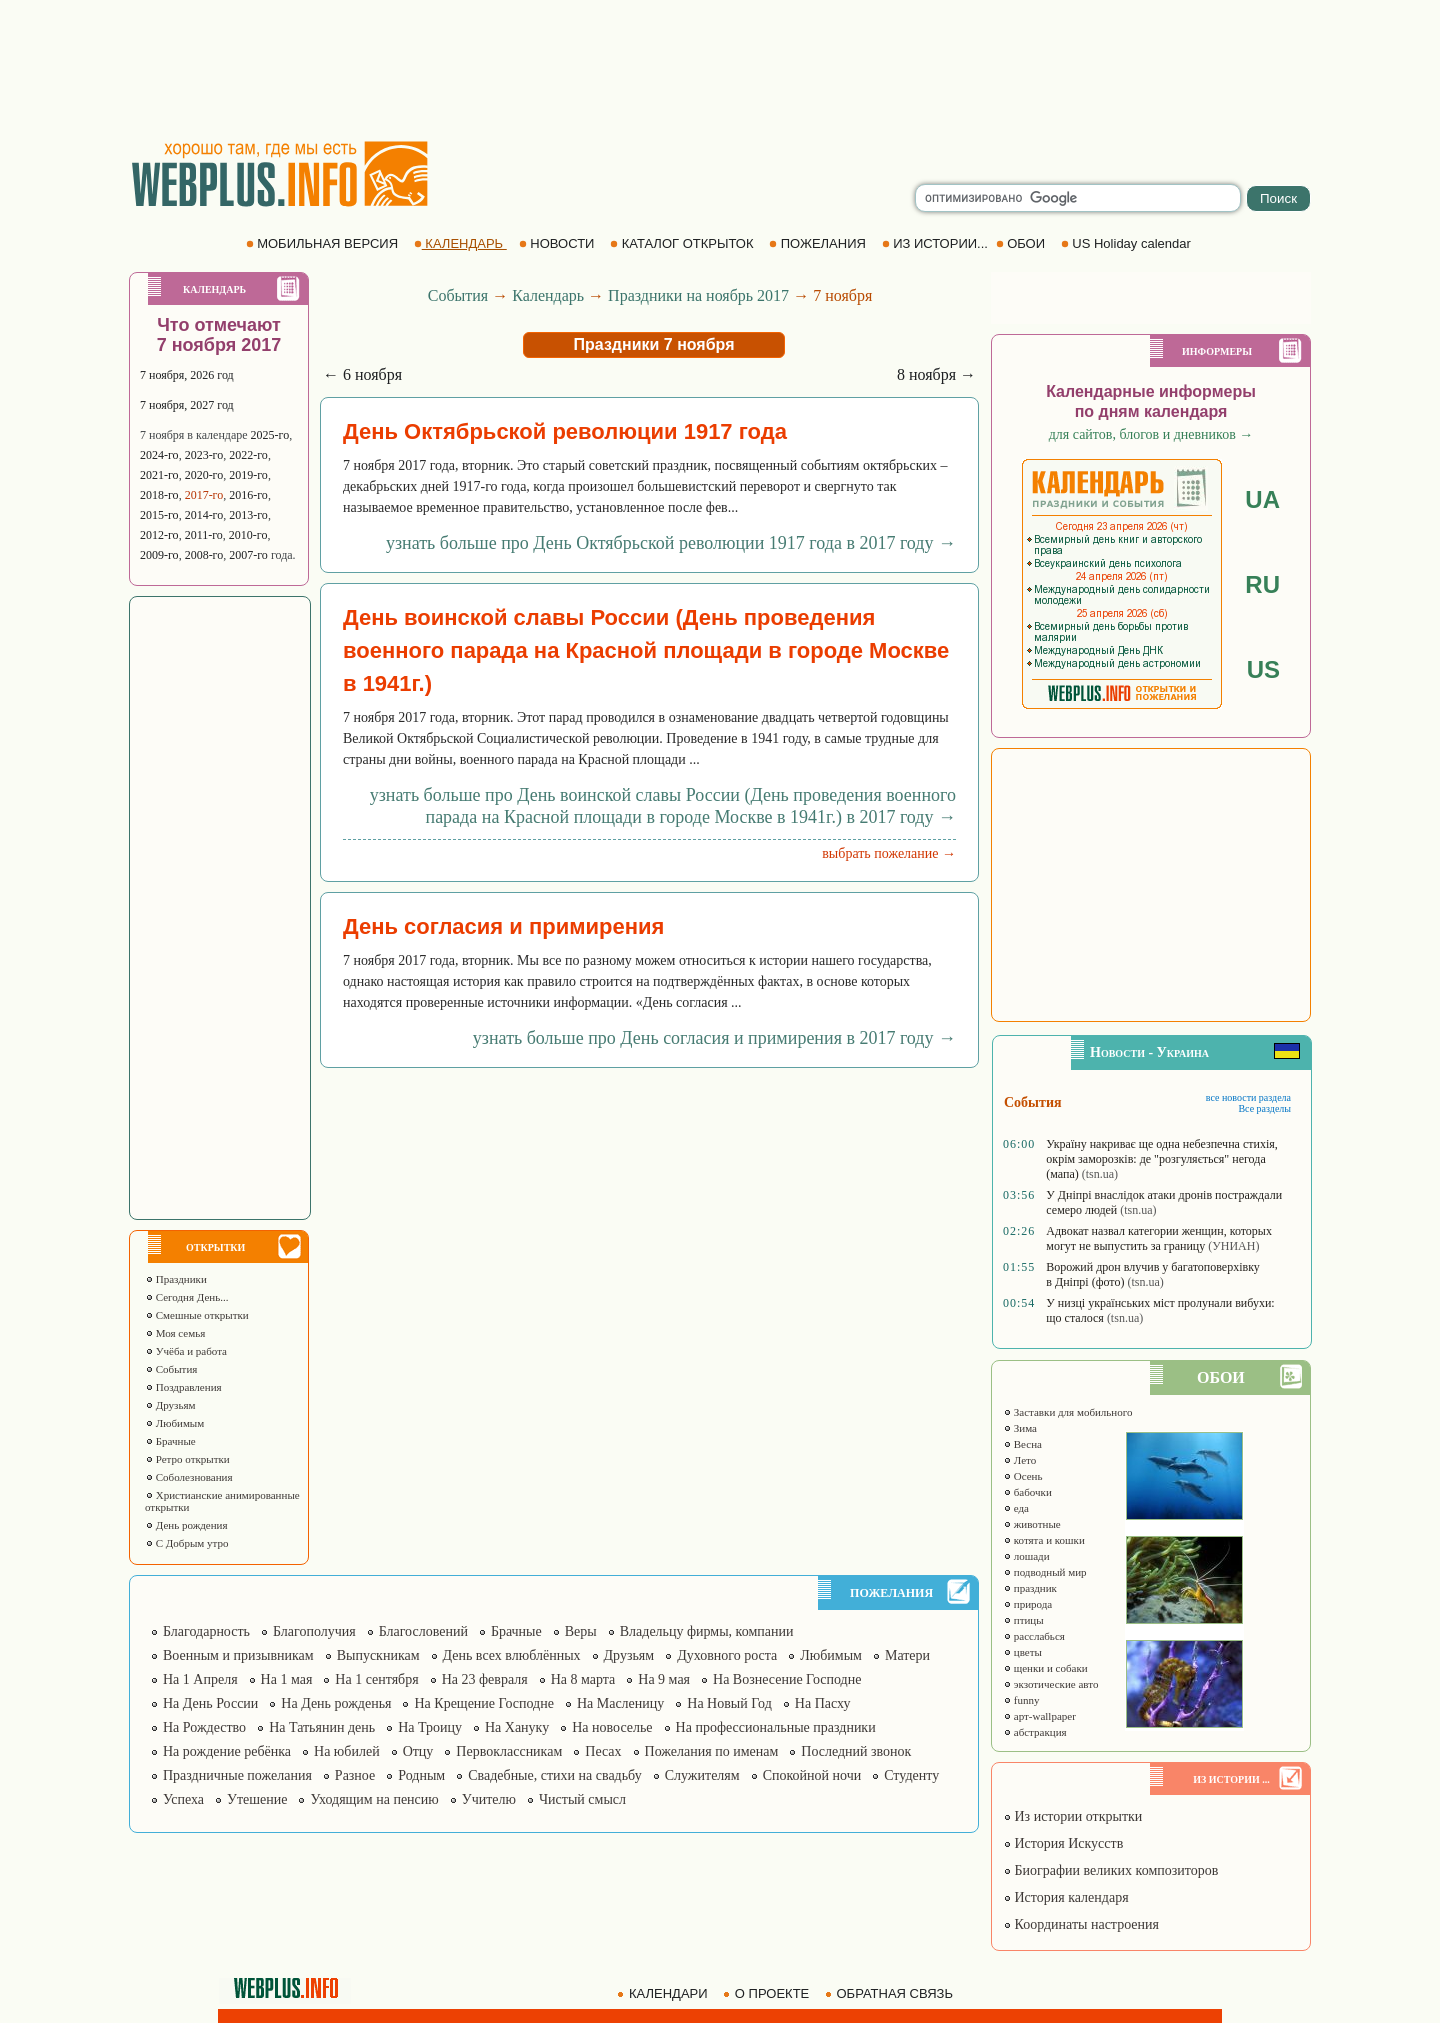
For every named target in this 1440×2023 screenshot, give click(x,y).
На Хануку (517, 1727)
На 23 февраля (485, 1679)
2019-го (248, 475)
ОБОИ (1022, 243)
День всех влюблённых (512, 1655)
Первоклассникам (509, 1751)
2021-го (159, 475)
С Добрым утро (186, 1543)
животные (1032, 1524)
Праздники (176, 1279)
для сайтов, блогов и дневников (1151, 434)
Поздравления (183, 1387)
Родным (421, 1775)
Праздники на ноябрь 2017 (698, 295)
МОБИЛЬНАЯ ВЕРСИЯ (324, 243)
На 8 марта (583, 1679)
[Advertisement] (720, 70)
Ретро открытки (187, 1459)
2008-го (204, 555)
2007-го (248, 555)
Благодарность (206, 1631)
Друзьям (170, 1405)
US (1263, 669)
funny (1021, 1700)
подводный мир (1045, 1572)
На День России (210, 1703)
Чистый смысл (582, 1799)
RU (1262, 584)
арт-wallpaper (1039, 1716)
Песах (603, 1751)
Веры (581, 1631)
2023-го (204, 455)
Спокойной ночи (812, 1775)
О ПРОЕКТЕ (768, 1993)
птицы (1023, 1620)
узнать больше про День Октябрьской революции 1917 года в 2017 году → (671, 543)
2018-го (159, 495)
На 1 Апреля (200, 1679)
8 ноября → (936, 374)
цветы (1022, 1652)
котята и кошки (1044, 1540)
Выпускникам (378, 1655)
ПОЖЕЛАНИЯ (819, 243)
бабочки (1027, 1492)
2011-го (204, 535)
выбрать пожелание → (889, 853)
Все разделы (1264, 1108)
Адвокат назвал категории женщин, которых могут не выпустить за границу (1159, 1238)
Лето (1019, 1460)
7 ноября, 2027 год (187, 405)
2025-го (270, 435)
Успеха (183, 1799)
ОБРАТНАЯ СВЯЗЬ (891, 1993)
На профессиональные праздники (776, 1727)
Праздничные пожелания (237, 1775)
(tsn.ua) (1100, 1174)
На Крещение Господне (483, 1703)
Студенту (911, 1775)
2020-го (204, 475)
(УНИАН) (1233, 1246)
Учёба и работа (186, 1351)
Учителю (489, 1799)
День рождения (186, 1525)
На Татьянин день (322, 1727)
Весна (1022, 1444)
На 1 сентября (376, 1679)
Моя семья (175, 1333)
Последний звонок (856, 1751)
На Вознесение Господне (787, 1679)
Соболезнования (189, 1477)
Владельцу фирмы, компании (707, 1631)
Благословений (423, 1631)
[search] (1078, 198)
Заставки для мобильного (1068, 1412)
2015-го (159, 515)
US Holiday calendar (1128, 243)
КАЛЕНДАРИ (664, 1993)
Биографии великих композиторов (1110, 1870)
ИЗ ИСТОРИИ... (937, 243)
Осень (1023, 1476)
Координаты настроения (1081, 1924)
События (171, 1369)
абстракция (1035, 1732)
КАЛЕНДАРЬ (460, 243)
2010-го (248, 535)
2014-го (204, 515)
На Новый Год (729, 1703)
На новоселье (612, 1727)
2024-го (159, 455)
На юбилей (347, 1751)
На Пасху (823, 1703)
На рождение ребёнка (227, 1751)
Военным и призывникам (238, 1655)
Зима (1020, 1428)
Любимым (174, 1423)
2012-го (159, 535)
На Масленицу (620, 1703)
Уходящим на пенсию (374, 1799)
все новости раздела (1248, 1097)
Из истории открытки (1072, 1816)
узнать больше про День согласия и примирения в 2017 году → (714, 1038)
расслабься (1034, 1636)
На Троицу (430, 1727)
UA (1262, 499)
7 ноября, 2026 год (187, 375)
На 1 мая (287, 1679)
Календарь (548, 295)
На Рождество (204, 1727)
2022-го (248, 455)
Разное (355, 1775)
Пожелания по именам (712, 1751)
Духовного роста (727, 1655)
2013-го (248, 515)
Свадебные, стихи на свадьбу (555, 1775)
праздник (1030, 1588)
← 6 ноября (362, 374)
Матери (907, 1655)
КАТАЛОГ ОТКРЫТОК (683, 243)
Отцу (418, 1751)
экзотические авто (1050, 1684)
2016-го (248, 495)
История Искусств (1063, 1843)
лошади (1026, 1556)
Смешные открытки (197, 1315)
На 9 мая (664, 1679)
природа (1027, 1604)
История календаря (1066, 1897)
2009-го (159, 555)
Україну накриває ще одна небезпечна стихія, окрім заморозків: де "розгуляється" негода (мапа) (1161, 1159)
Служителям (702, 1775)
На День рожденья (336, 1703)
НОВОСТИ (558, 243)
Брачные (170, 1441)
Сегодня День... (187, 1297)
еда (1016, 1508)
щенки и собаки (1045, 1668)
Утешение (257, 1799)
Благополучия (314, 1631)
